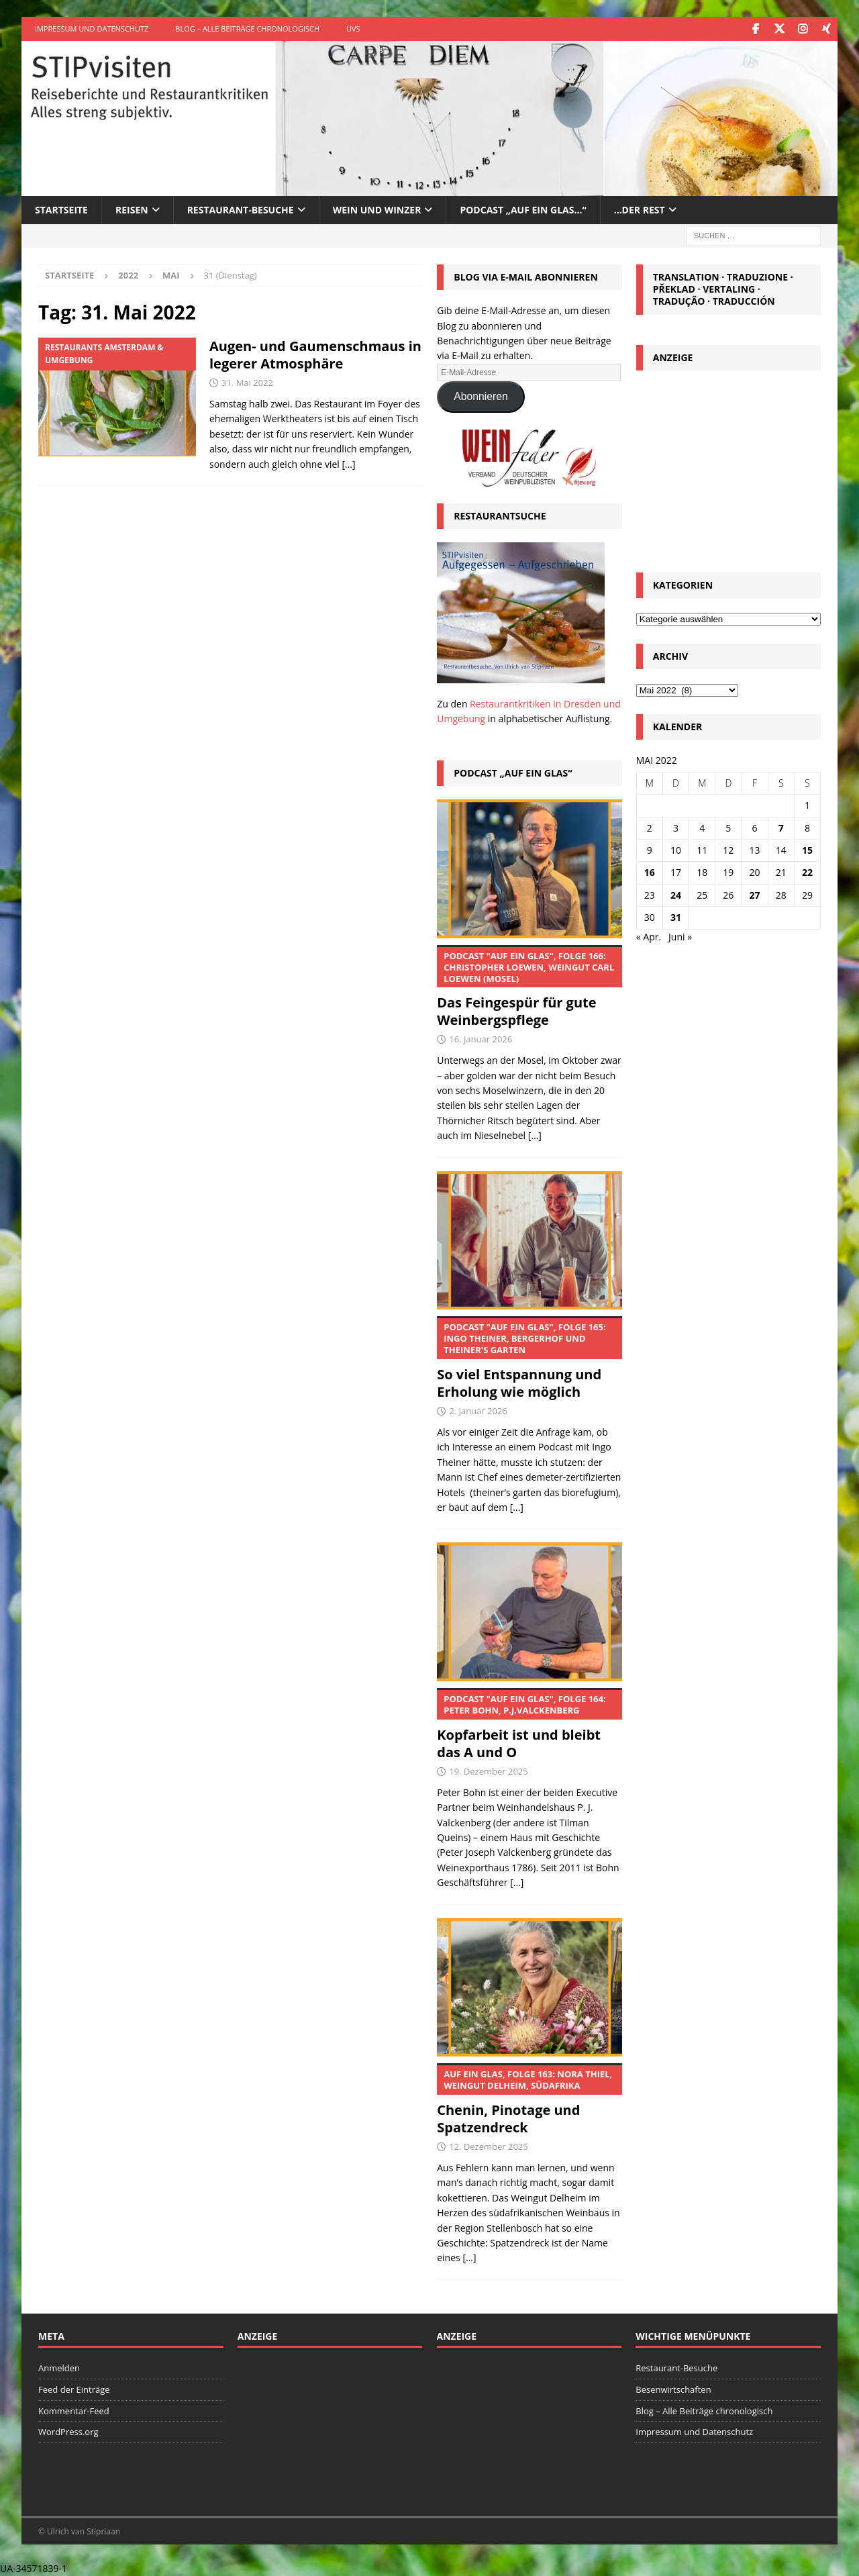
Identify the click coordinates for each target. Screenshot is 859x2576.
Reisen (131, 209)
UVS (353, 28)
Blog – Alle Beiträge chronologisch (247, 28)
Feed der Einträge (74, 2389)
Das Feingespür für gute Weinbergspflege (529, 986)
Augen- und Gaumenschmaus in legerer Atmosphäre (315, 355)
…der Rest (639, 209)
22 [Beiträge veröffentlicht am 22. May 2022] (807, 872)
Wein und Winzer (377, 209)
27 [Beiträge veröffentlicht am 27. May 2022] (755, 894)
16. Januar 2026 (480, 1039)
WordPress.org (68, 2432)
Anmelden (59, 2367)
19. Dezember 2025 (488, 1771)
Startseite (61, 209)
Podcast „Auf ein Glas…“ (523, 209)
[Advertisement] (728, 467)
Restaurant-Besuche (240, 209)
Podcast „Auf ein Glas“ (513, 772)
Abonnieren (481, 396)
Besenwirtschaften (673, 2389)
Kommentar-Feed (73, 2410)
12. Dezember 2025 (488, 2146)
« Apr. (648, 936)
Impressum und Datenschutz (91, 28)
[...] (535, 1135)
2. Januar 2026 (478, 1411)
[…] (348, 463)
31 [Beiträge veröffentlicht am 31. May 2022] (675, 917)
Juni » (680, 936)
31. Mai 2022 (247, 383)
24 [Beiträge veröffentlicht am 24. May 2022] (675, 894)
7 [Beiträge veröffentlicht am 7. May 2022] (781, 827)
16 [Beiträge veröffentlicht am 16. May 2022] (649, 872)
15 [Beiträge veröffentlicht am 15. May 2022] (807, 849)
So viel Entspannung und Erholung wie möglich (529, 1358)
